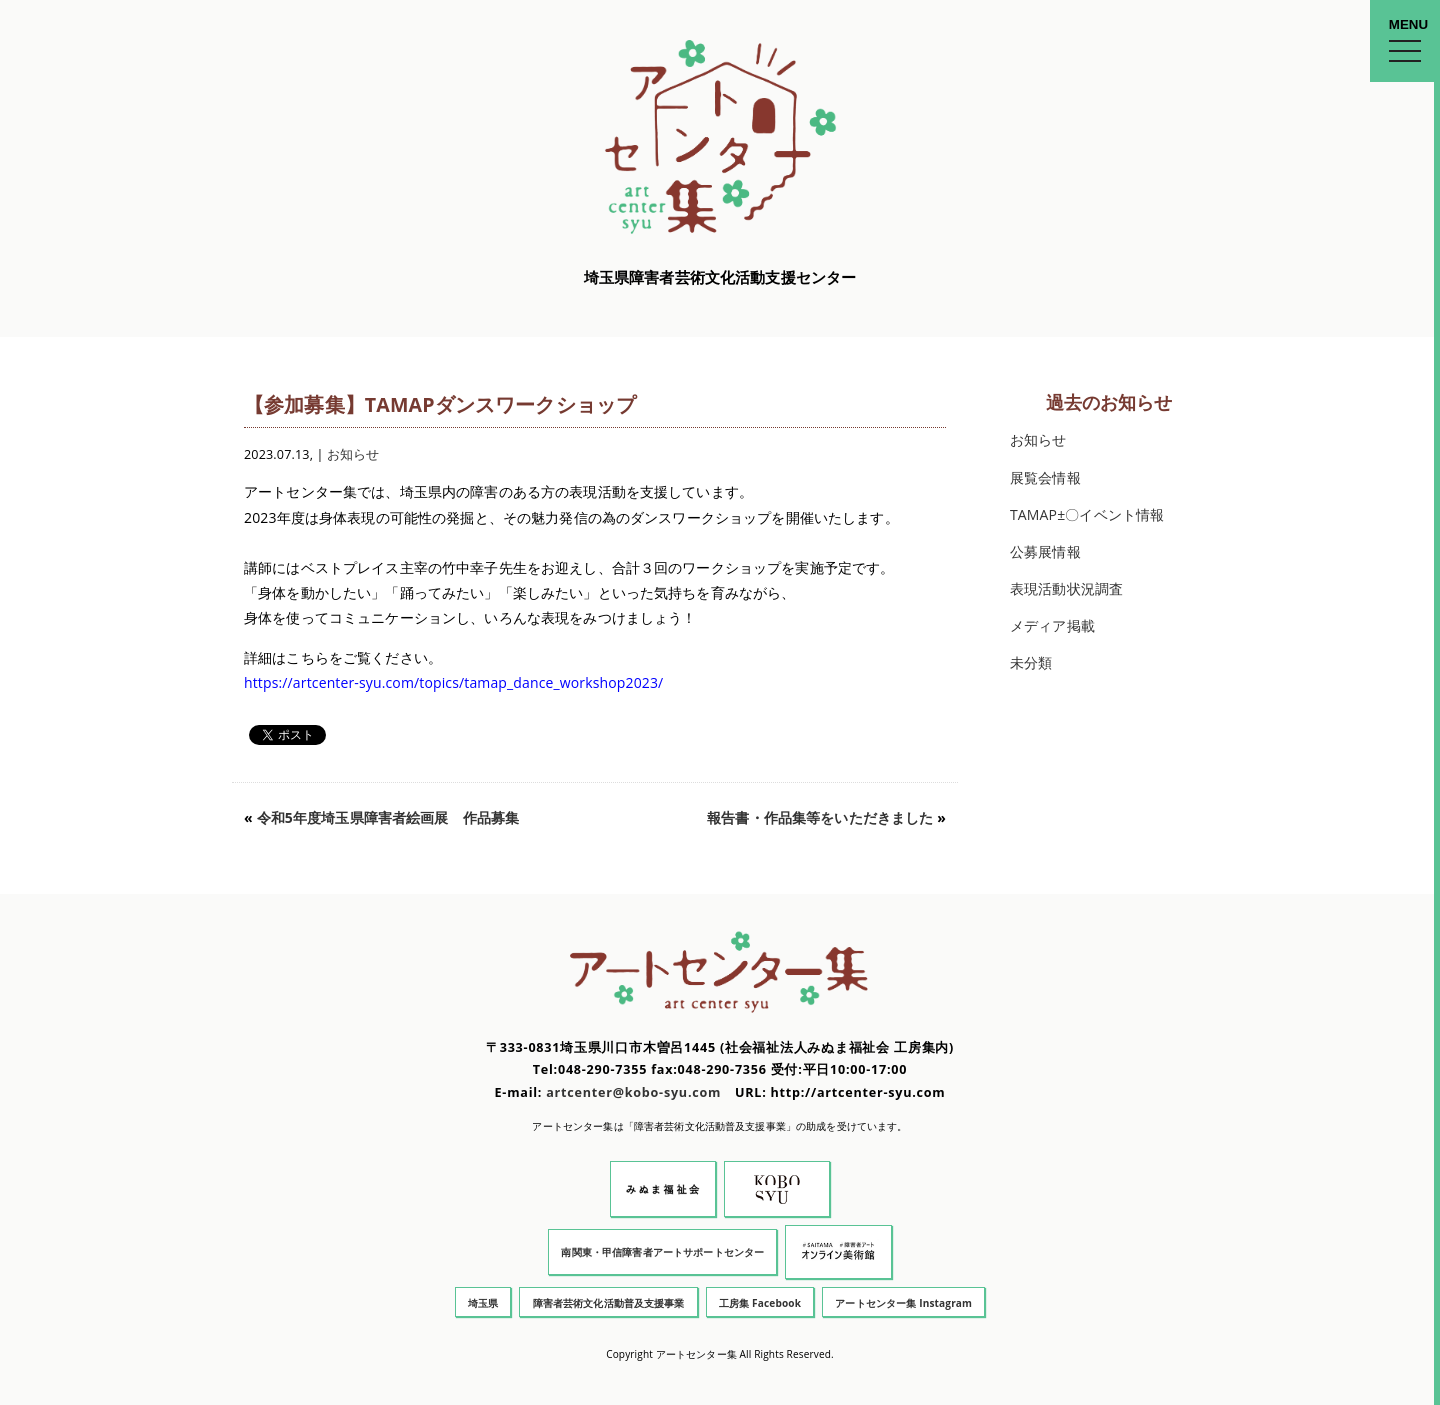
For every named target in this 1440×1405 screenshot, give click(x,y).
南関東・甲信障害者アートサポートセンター (662, 1252)
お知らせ (353, 454)
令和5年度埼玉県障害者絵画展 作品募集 (388, 817)
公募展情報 (1045, 551)
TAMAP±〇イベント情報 (1087, 514)
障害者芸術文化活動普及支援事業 (609, 1303)
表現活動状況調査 (1066, 588)
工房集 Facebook (760, 1303)
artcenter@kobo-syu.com (633, 1092)
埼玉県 (483, 1303)
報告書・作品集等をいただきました (820, 817)
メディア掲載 (1052, 625)
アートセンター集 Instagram (903, 1303)
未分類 (1031, 662)
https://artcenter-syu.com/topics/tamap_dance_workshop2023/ (453, 682)
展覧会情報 (1045, 477)
